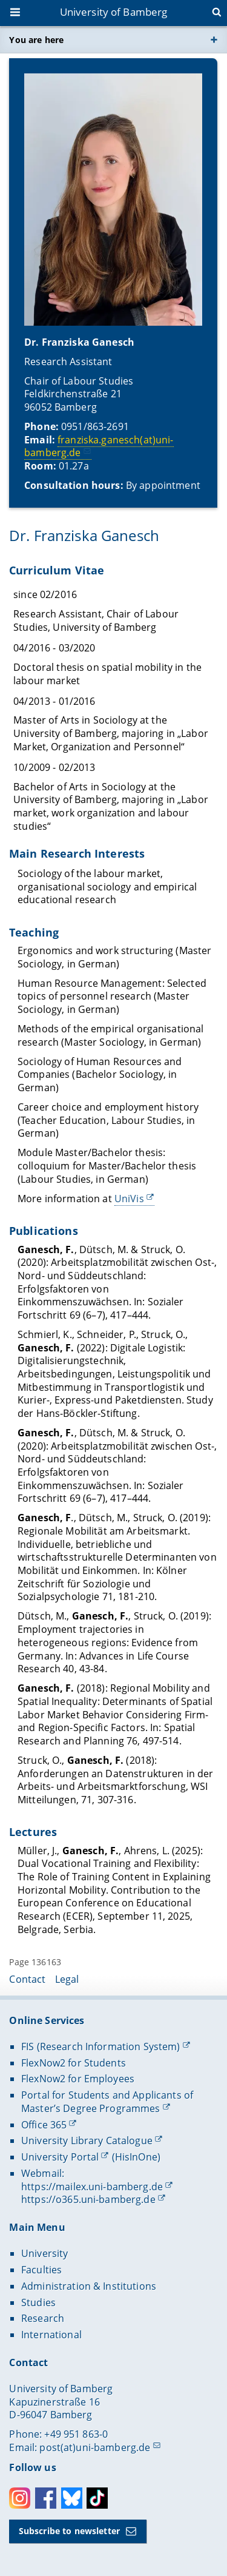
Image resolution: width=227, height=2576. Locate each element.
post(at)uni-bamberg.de (94, 2447)
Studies (38, 2302)
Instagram (19, 2498)
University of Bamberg (114, 12)
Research (42, 2318)
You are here (36, 39)
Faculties (41, 2269)
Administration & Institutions (88, 2286)
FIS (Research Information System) (100, 2046)
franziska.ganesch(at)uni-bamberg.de (98, 446)
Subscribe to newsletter (69, 2531)
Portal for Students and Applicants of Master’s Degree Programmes (107, 2101)
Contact (27, 1979)
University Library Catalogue (87, 2140)
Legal (67, 1979)
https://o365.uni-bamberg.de (88, 2199)
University (44, 2253)
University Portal (60, 2157)
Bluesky (71, 2498)
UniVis (129, 1198)
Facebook (45, 2498)
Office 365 (44, 2124)
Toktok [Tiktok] (97, 2498)
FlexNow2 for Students (73, 2063)
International (51, 2334)
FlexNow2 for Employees (77, 2078)
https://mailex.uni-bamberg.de (92, 2186)
